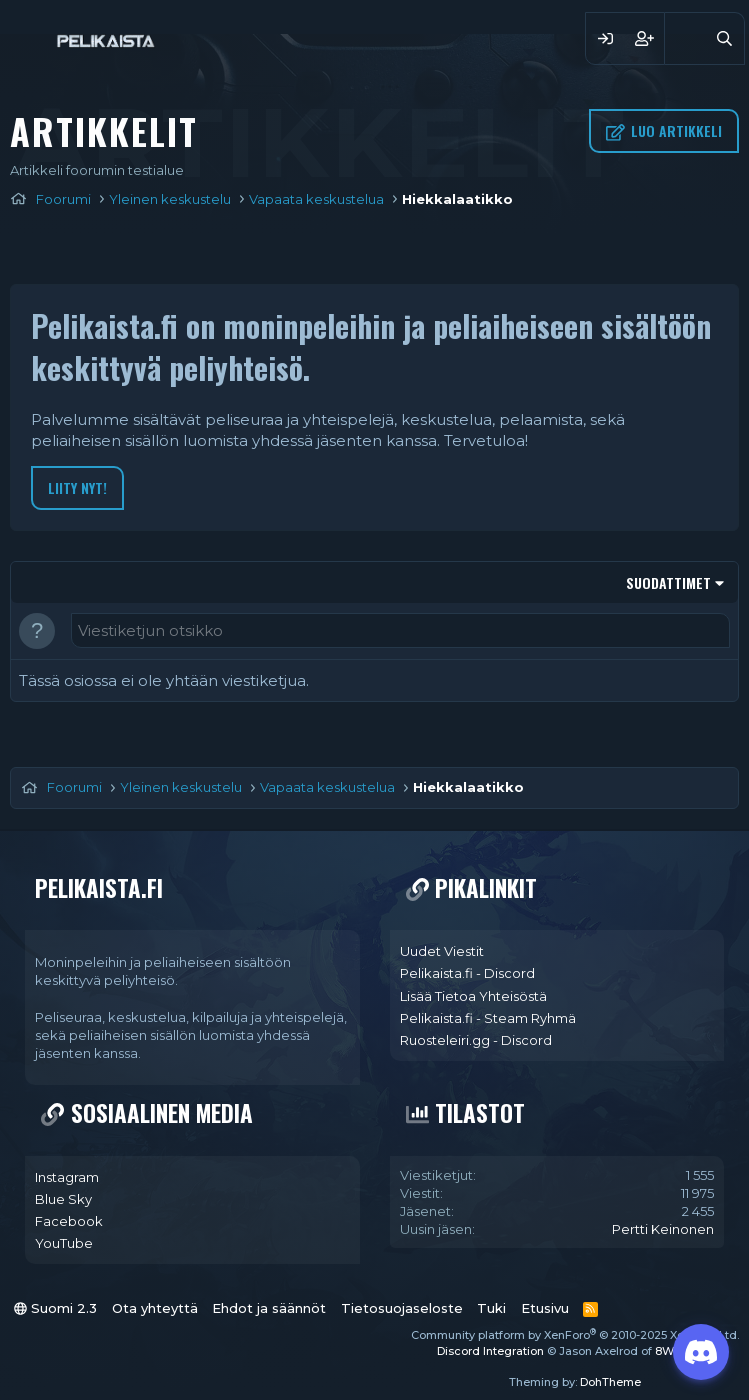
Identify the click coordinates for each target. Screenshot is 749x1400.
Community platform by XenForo (575, 1335)
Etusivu (545, 1308)
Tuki (491, 1308)
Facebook (69, 1221)
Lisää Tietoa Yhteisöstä (473, 996)
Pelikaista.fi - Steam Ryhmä (488, 1018)
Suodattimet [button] (668, 582)
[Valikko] (27, 38)
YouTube (64, 1243)
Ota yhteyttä (155, 1308)
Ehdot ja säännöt (269, 1308)
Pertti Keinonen (663, 1229)
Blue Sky (63, 1199)
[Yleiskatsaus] (684, 38)
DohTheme (610, 1382)
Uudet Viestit (442, 951)
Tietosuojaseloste (402, 1308)
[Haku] (724, 38)
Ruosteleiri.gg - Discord (476, 1040)
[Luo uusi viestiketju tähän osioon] (400, 630)
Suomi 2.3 (55, 1308)
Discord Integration (490, 1351)
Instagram (67, 1177)
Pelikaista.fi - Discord (467, 973)
